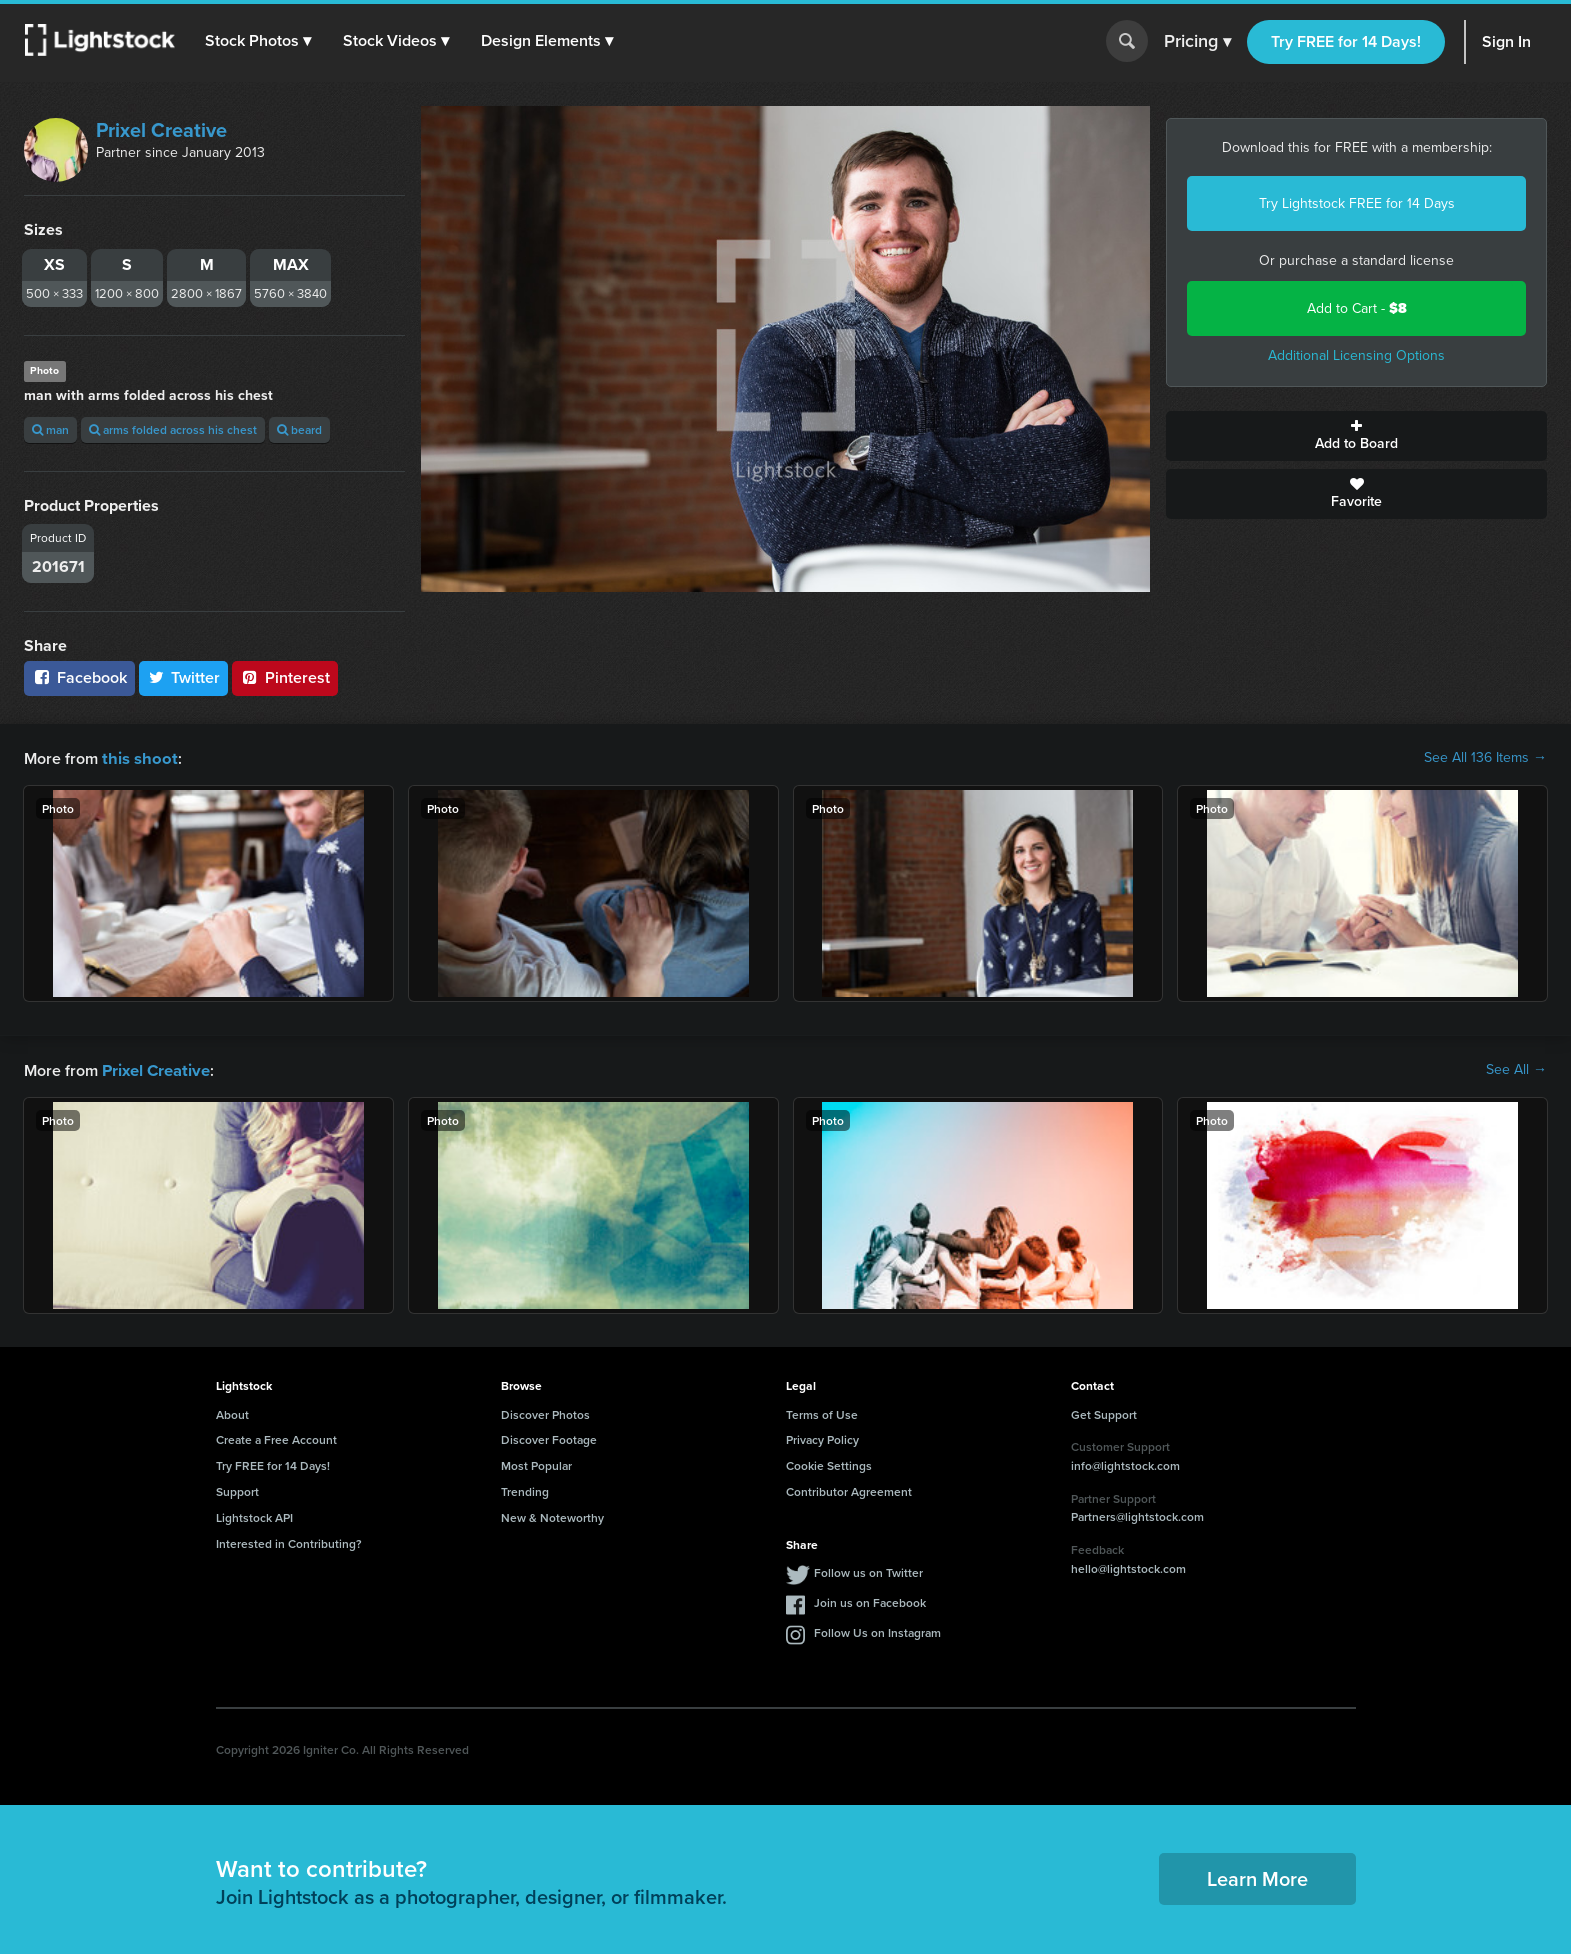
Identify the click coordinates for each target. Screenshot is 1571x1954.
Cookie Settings (829, 1463)
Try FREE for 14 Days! (1346, 41)
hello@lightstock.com (1128, 1566)
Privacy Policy (822, 1437)
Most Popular (536, 1463)
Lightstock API (254, 1515)
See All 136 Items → (1485, 758)
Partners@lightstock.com (1137, 1514)
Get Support (1104, 1412)
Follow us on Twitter (868, 1570)
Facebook (79, 677)
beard (299, 429)
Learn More (1257, 1876)
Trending (525, 1489)
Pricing (1197, 42)
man (50, 429)
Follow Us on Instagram (877, 1630)
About (232, 1412)
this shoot (137, 757)
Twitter (184, 677)
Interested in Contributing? (289, 1541)
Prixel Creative (161, 130)
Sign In (1506, 41)
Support (237, 1489)
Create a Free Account (276, 1437)
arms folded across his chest (173, 429)
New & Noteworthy (552, 1515)
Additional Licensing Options (1356, 355)
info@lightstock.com (1125, 1463)
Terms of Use (822, 1412)
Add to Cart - (1357, 308)
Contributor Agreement (849, 1489)
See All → (1516, 1069)
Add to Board (1356, 436)
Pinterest (285, 677)
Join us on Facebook (870, 1600)
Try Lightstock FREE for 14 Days (1357, 203)
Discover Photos (545, 1412)
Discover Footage (549, 1437)
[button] (259, 41)
